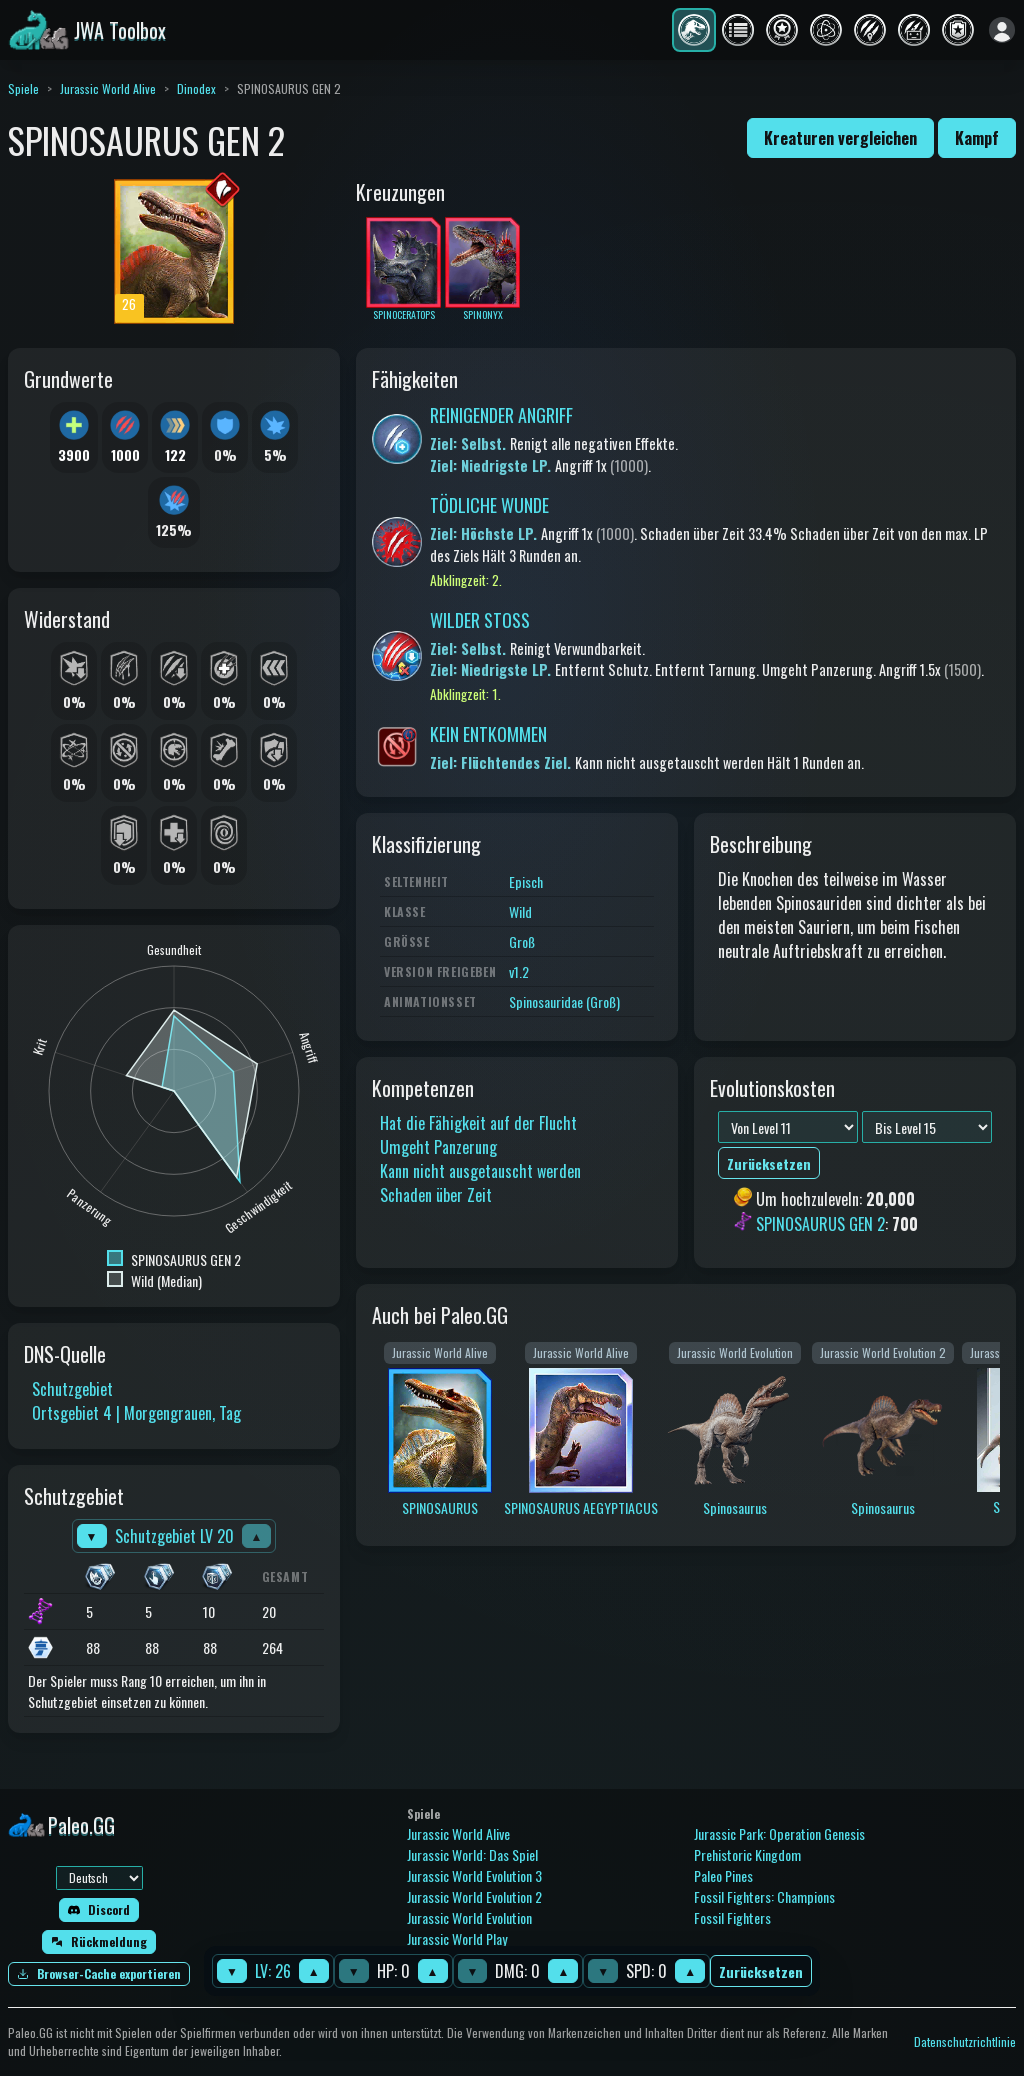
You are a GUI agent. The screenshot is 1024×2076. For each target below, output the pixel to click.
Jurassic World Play (457, 1938)
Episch (526, 881)
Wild (520, 911)
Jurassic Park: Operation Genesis (779, 1833)
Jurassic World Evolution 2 (474, 1896)
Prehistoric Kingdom (747, 1854)
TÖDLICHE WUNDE (489, 505)
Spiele (23, 88)
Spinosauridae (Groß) (564, 1001)
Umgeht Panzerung (438, 1147)
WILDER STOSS (480, 620)
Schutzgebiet (72, 1389)
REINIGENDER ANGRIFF (501, 415)
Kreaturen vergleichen (840, 138)
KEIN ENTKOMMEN (488, 734)
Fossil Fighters (732, 1917)
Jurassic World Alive (108, 88)
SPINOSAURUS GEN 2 (820, 1224)
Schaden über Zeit (436, 1195)
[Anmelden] (1002, 30)
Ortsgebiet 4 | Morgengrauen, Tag (136, 1413)
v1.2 (519, 971)
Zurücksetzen (761, 1971)
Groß (522, 941)
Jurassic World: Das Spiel (472, 1854)
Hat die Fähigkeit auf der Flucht (478, 1123)
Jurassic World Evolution (469, 1917)
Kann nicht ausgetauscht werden (480, 1171)
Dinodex (196, 88)
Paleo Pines (723, 1875)
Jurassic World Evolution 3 (474, 1875)
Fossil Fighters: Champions (764, 1896)
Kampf (977, 138)
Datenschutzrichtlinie (965, 2041)
